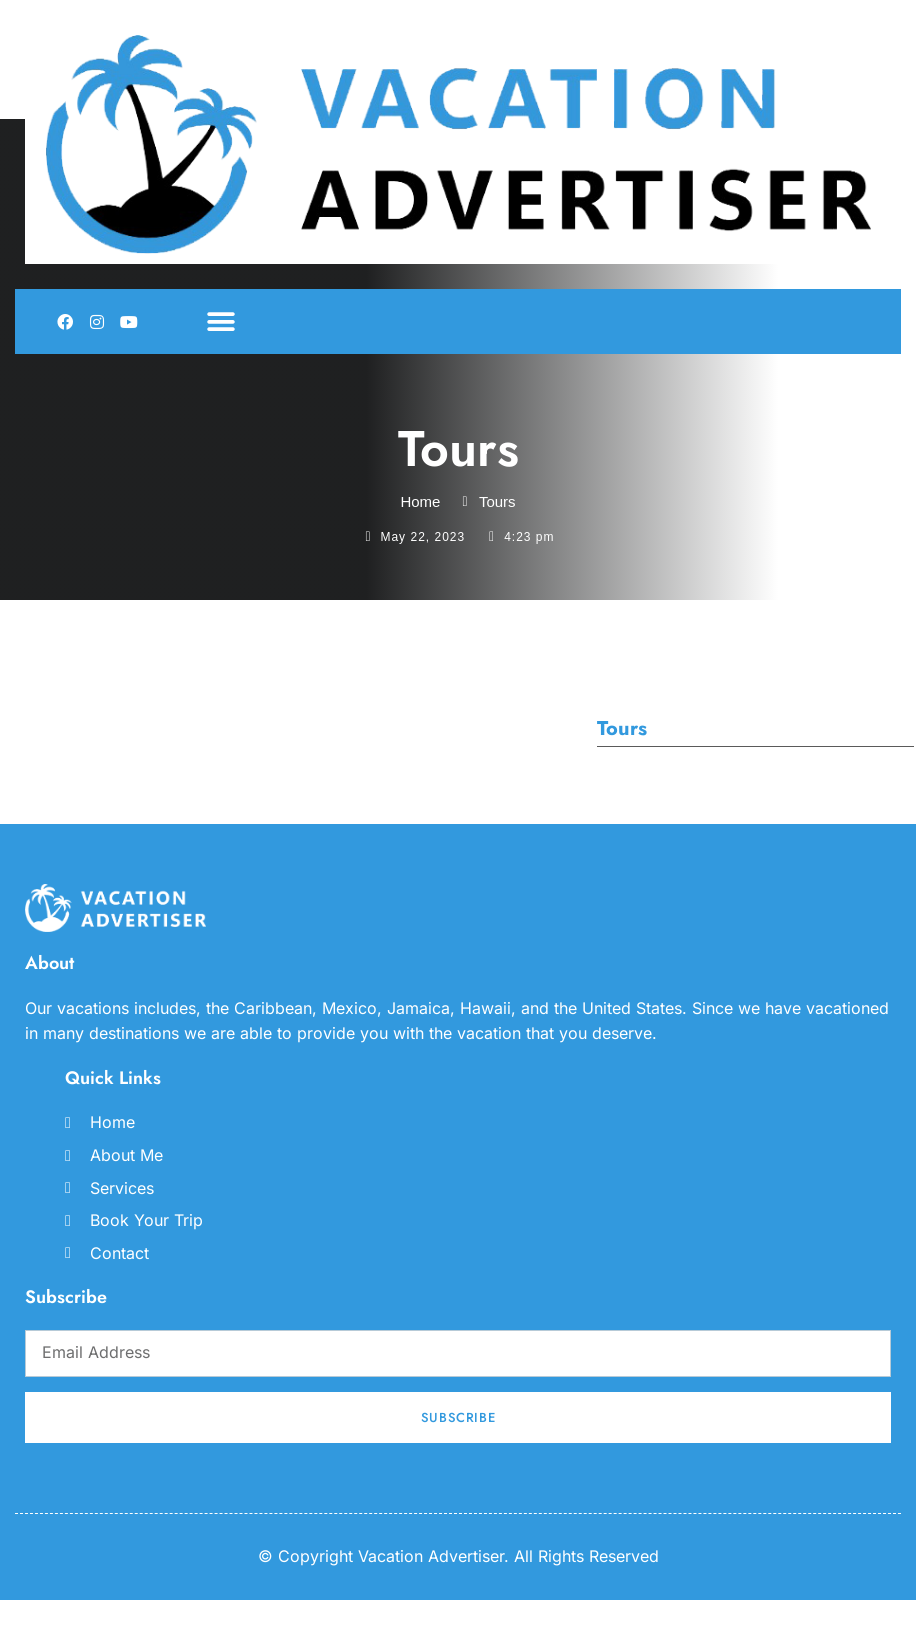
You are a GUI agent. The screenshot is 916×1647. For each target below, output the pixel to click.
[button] (220, 321)
